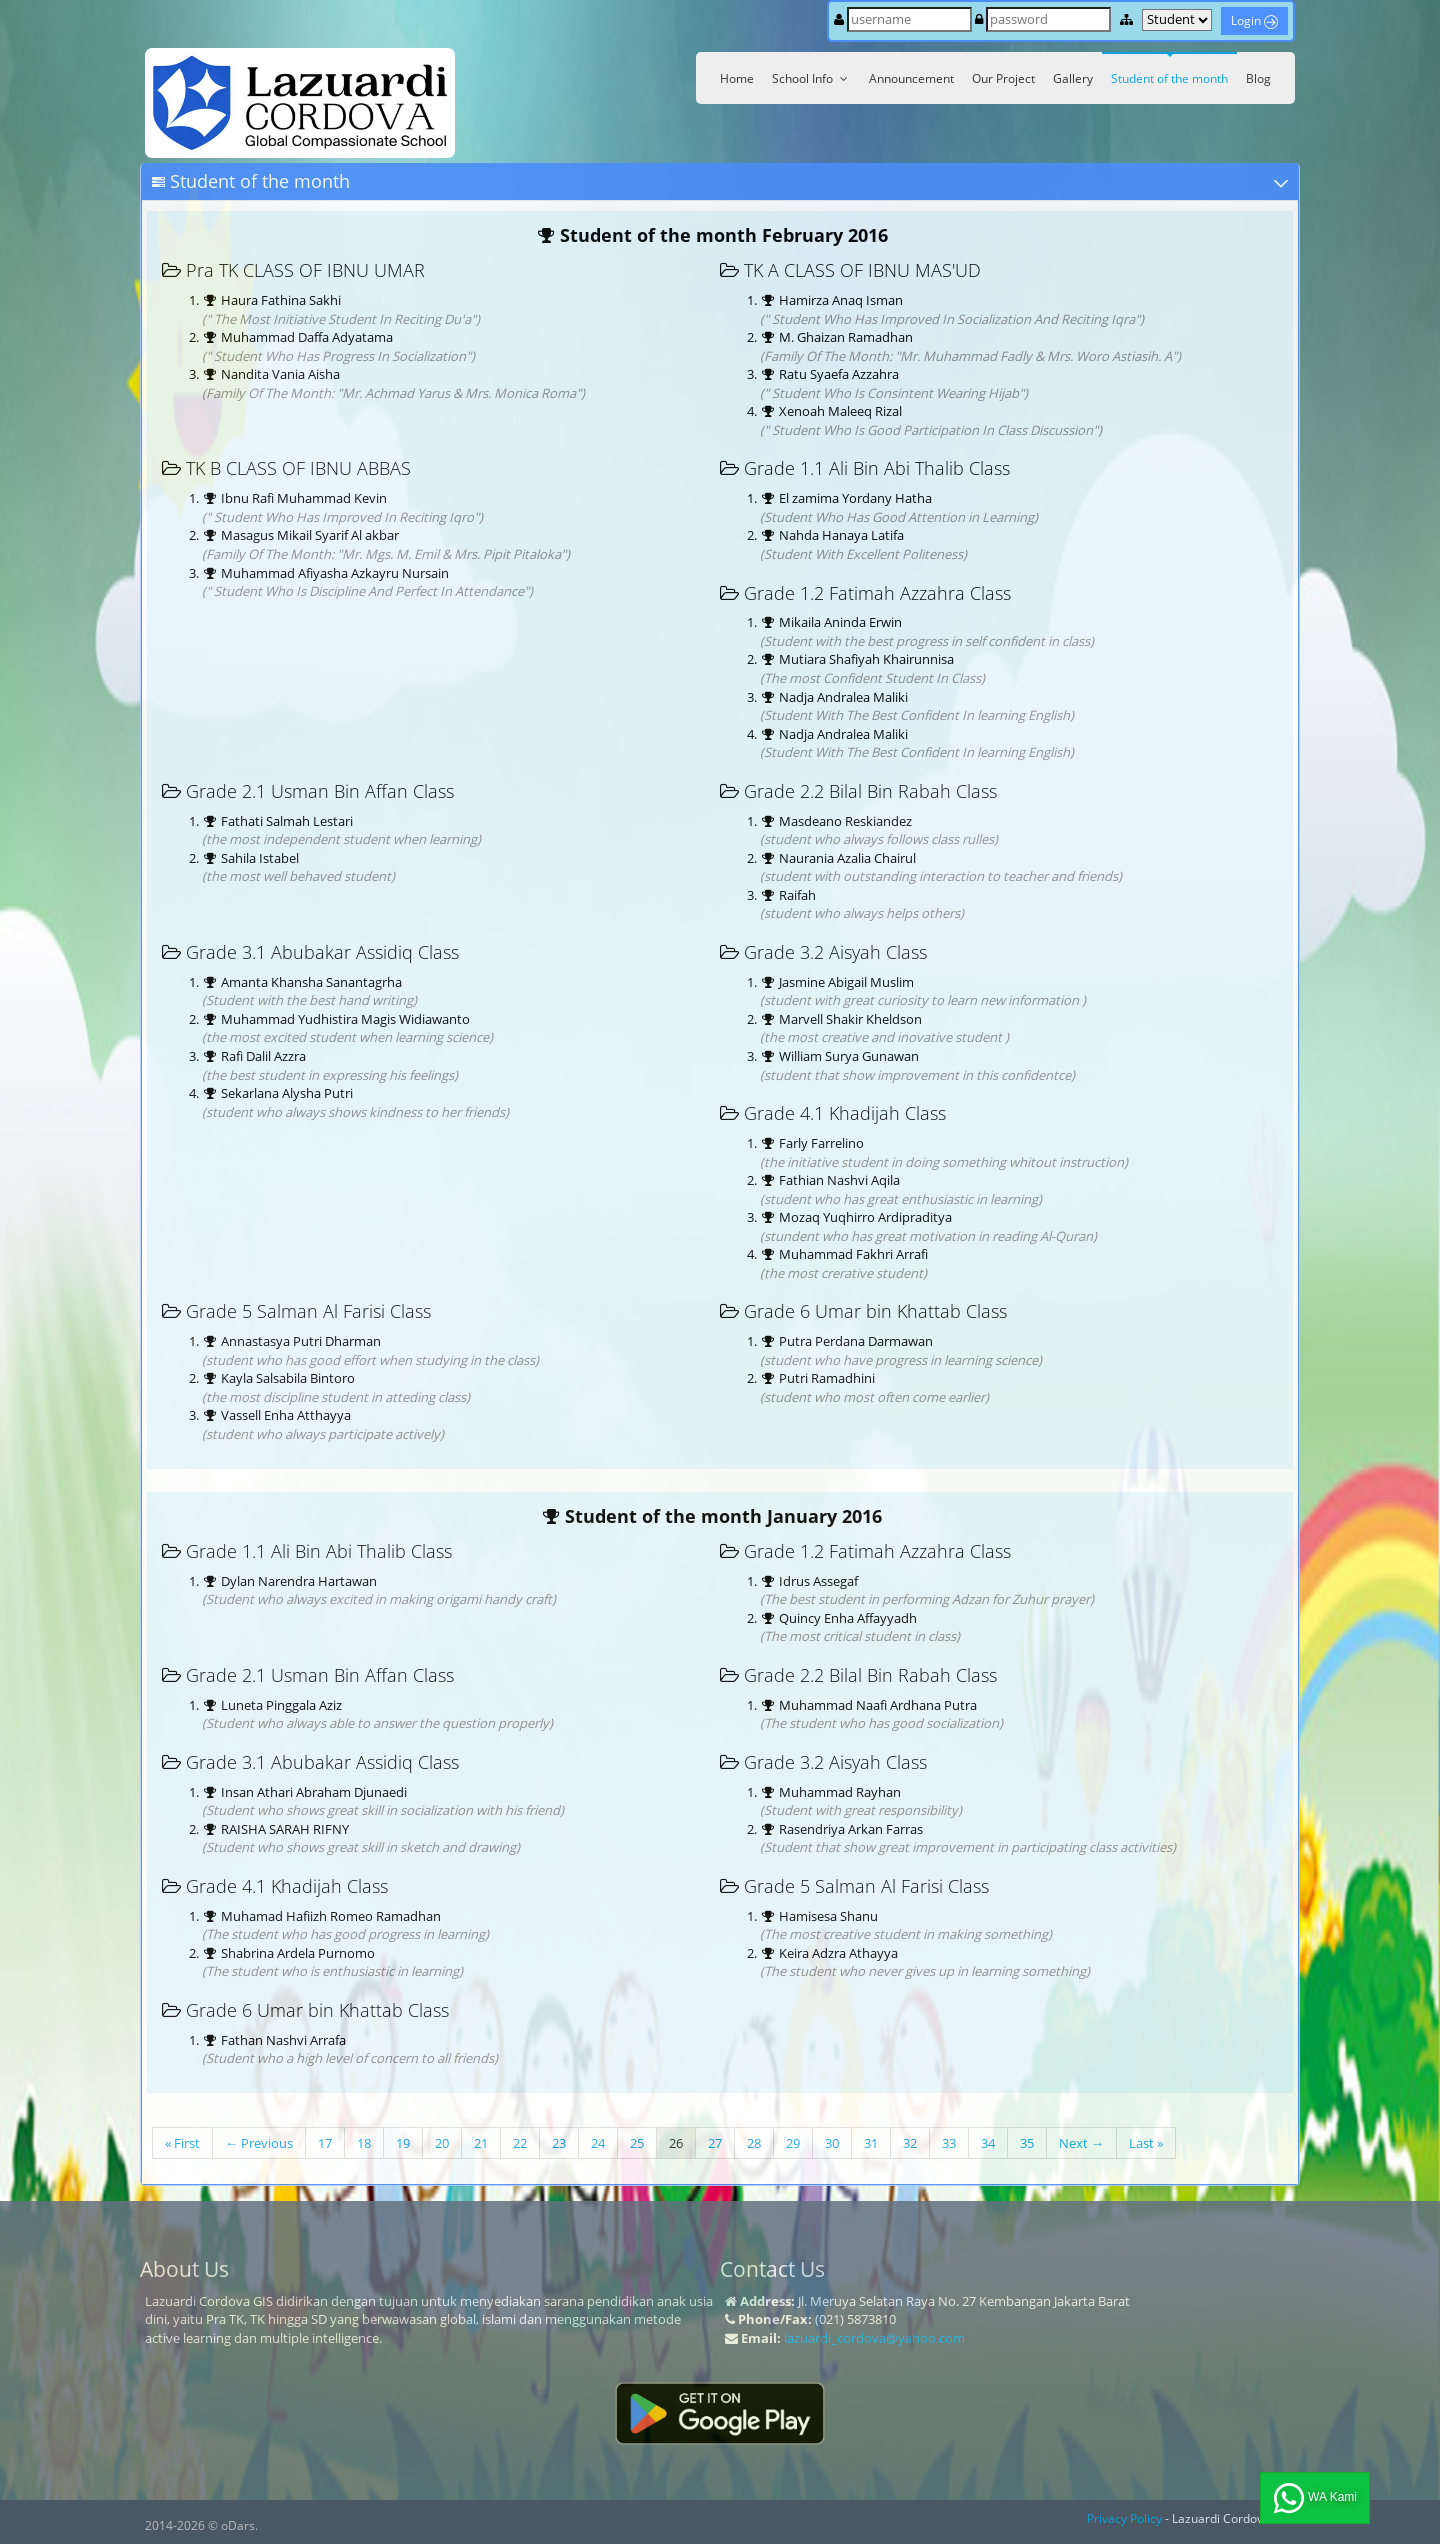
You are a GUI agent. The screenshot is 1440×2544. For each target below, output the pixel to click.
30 (832, 2143)
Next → (1081, 2143)
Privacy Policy (1124, 2518)
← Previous (259, 2143)
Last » (1146, 2143)
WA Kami (1315, 2498)
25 (637, 2143)
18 (364, 2143)
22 (520, 2143)
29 (793, 2143)
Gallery (1073, 78)
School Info (811, 78)
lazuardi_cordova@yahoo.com (874, 2338)
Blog (1258, 78)
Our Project (1003, 78)
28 (754, 2143)
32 (910, 2143)
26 (676, 2143)
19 (403, 2143)
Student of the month (1169, 78)
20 (442, 2143)
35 (1027, 2143)
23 (559, 2143)
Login (1254, 20)
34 (988, 2143)
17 (325, 2143)
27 (715, 2143)
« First (182, 2143)
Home (737, 78)
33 (949, 2143)
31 (871, 2143)
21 (481, 2143)
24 (598, 2143)
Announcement (911, 78)
